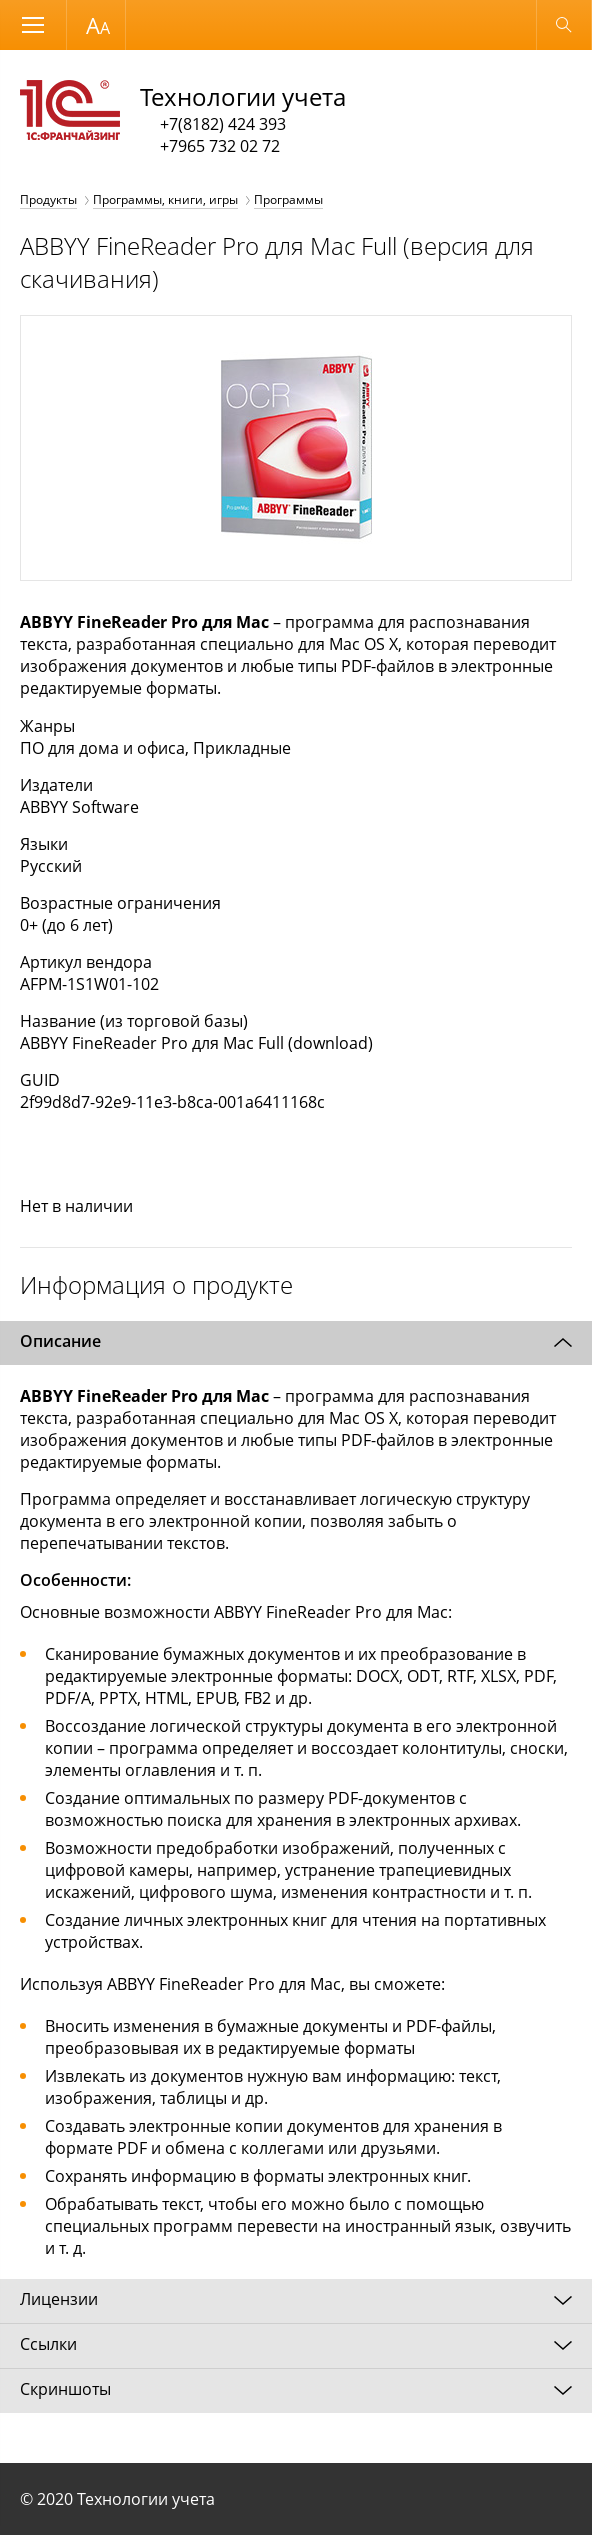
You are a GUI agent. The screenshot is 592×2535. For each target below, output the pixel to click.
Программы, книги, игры (165, 199)
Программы (288, 199)
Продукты (48, 199)
